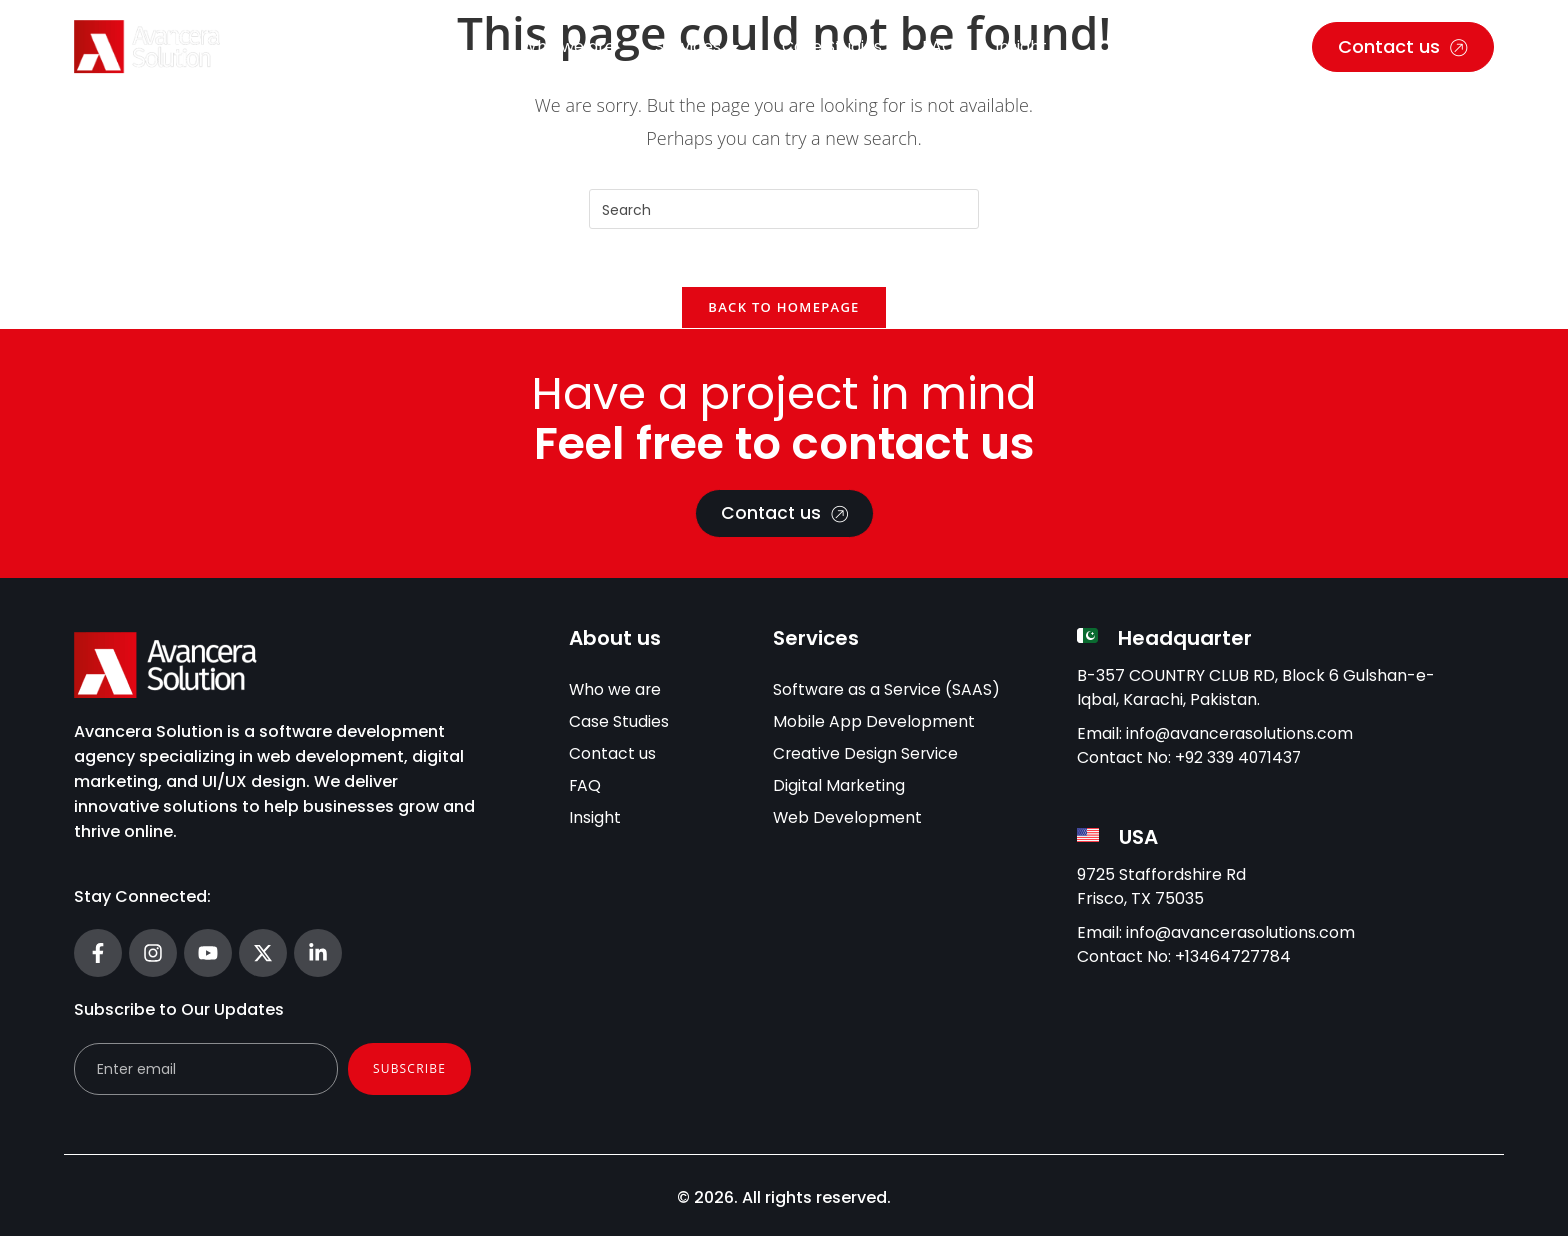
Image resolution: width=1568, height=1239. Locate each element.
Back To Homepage (783, 310)
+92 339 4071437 (1239, 760)
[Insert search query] (784, 209)
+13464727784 (1233, 960)
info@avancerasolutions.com (1240, 736)
